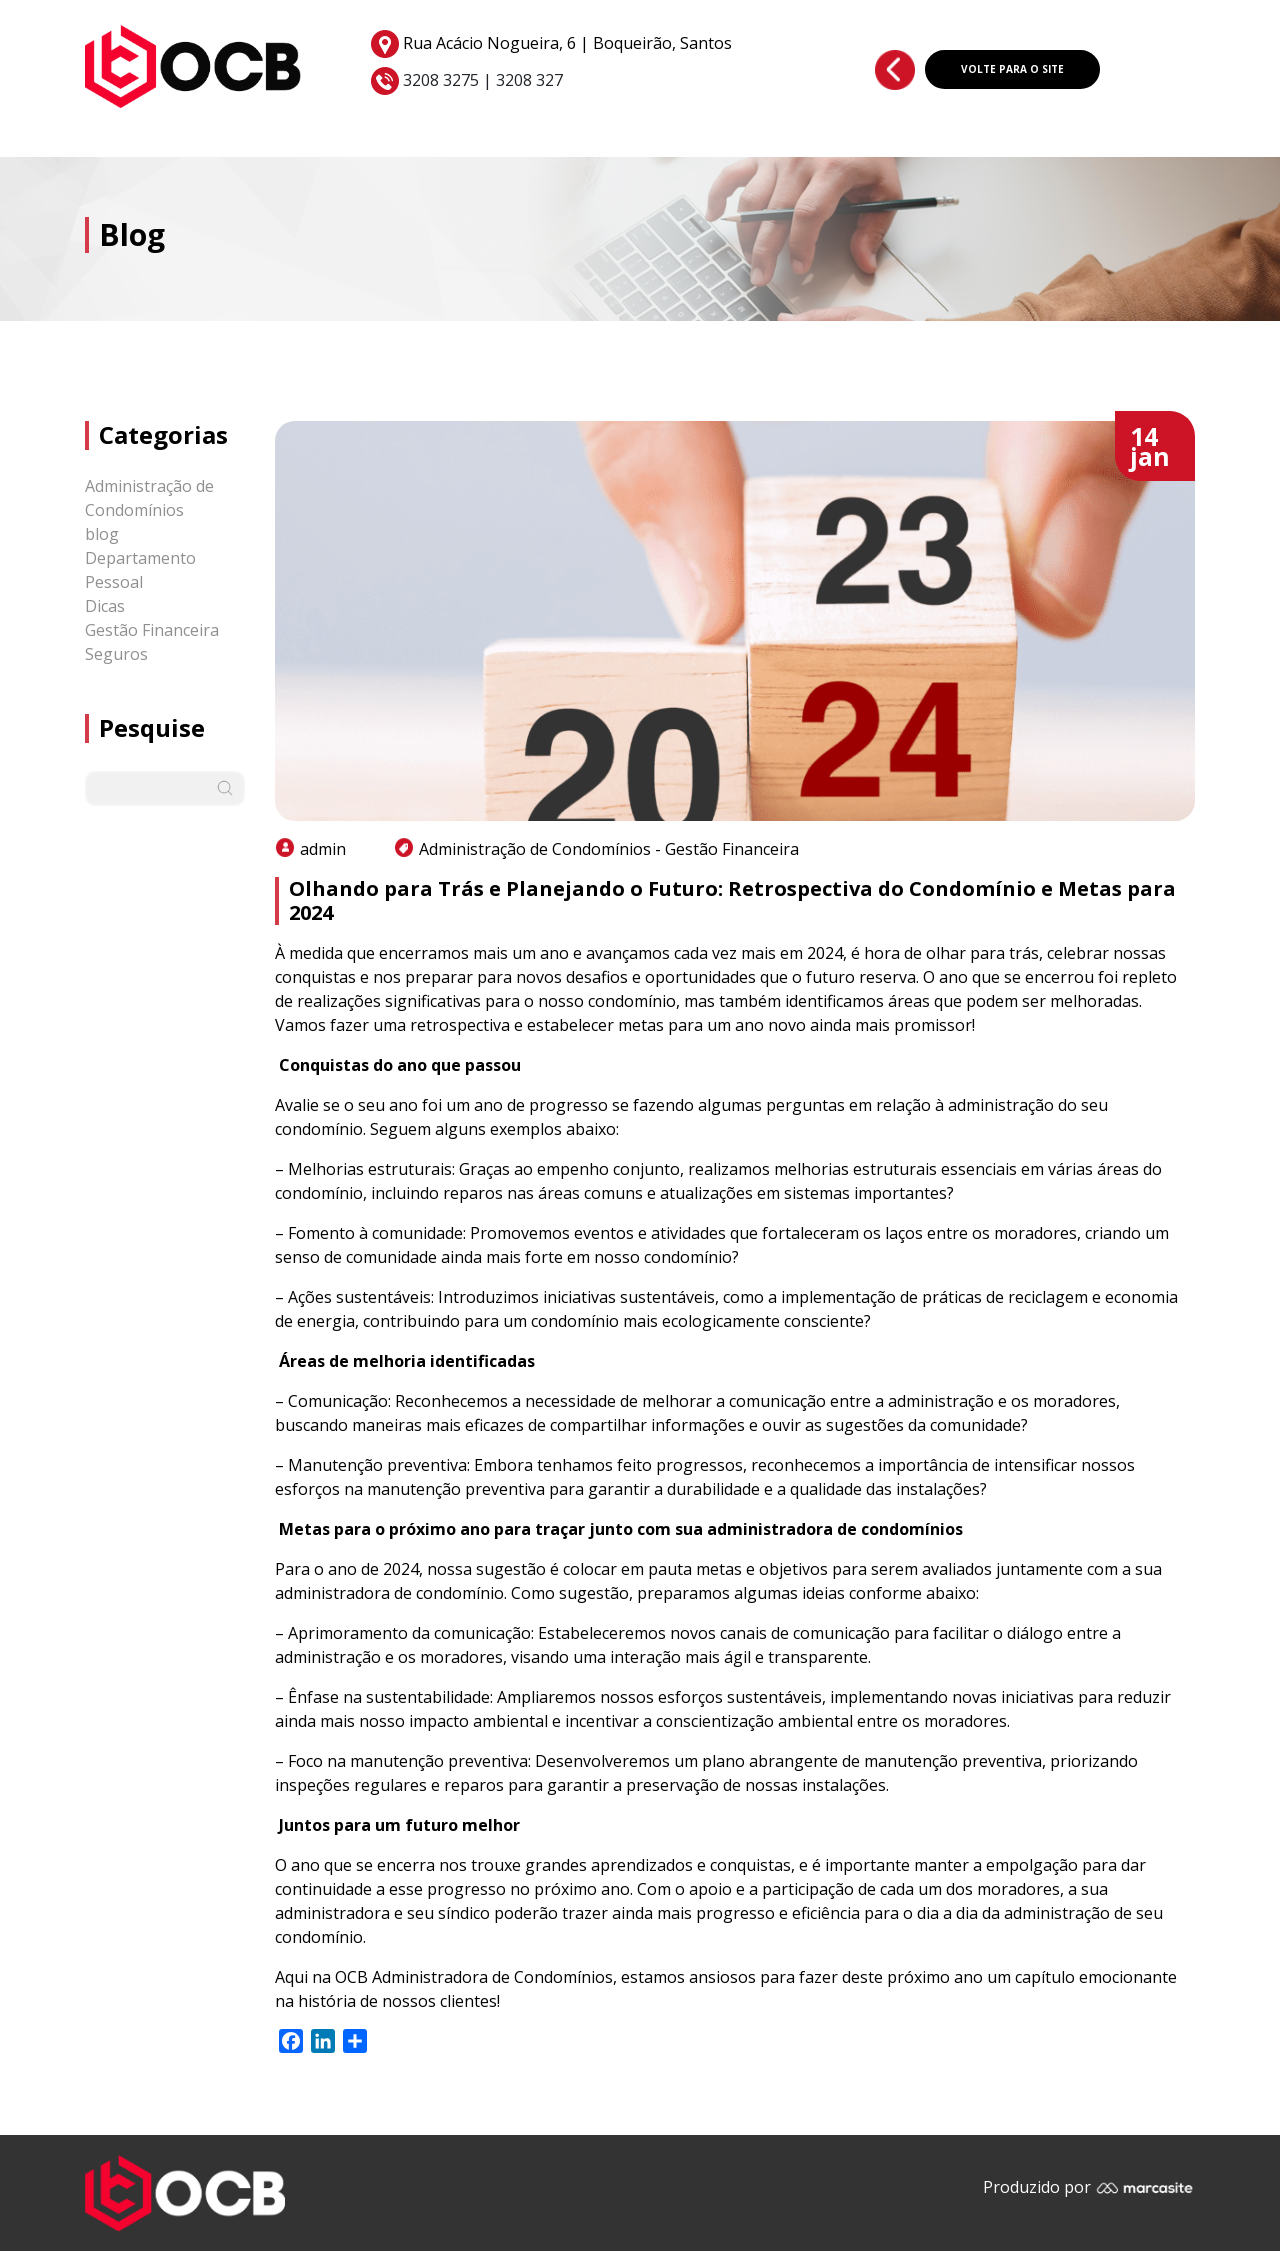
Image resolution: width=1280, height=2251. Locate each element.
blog (102, 534)
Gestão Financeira (152, 630)
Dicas (105, 606)
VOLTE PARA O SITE (1012, 69)
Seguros (116, 654)
